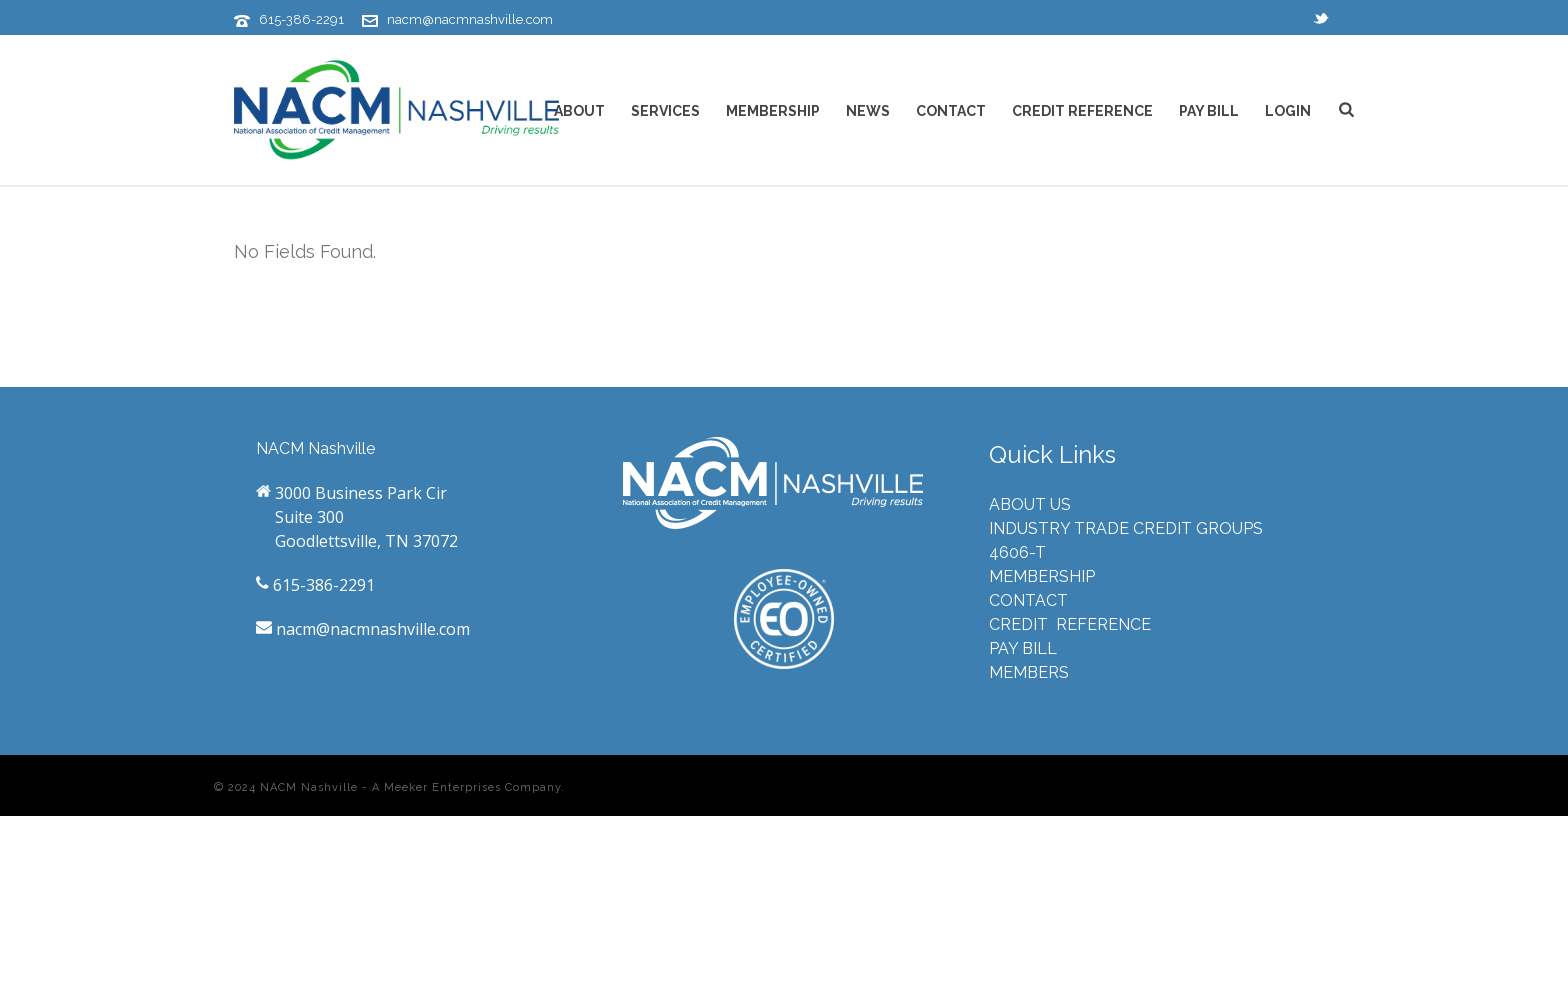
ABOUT (579, 111)
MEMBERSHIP (773, 111)
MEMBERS (1029, 672)
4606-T (1017, 552)
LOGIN (1288, 111)
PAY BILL (1209, 111)
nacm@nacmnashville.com (470, 19)
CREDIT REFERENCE (1082, 111)
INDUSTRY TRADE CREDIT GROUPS (1126, 528)
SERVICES (665, 111)
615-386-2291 (301, 19)
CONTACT (951, 111)
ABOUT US (1030, 504)
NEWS (868, 111)
